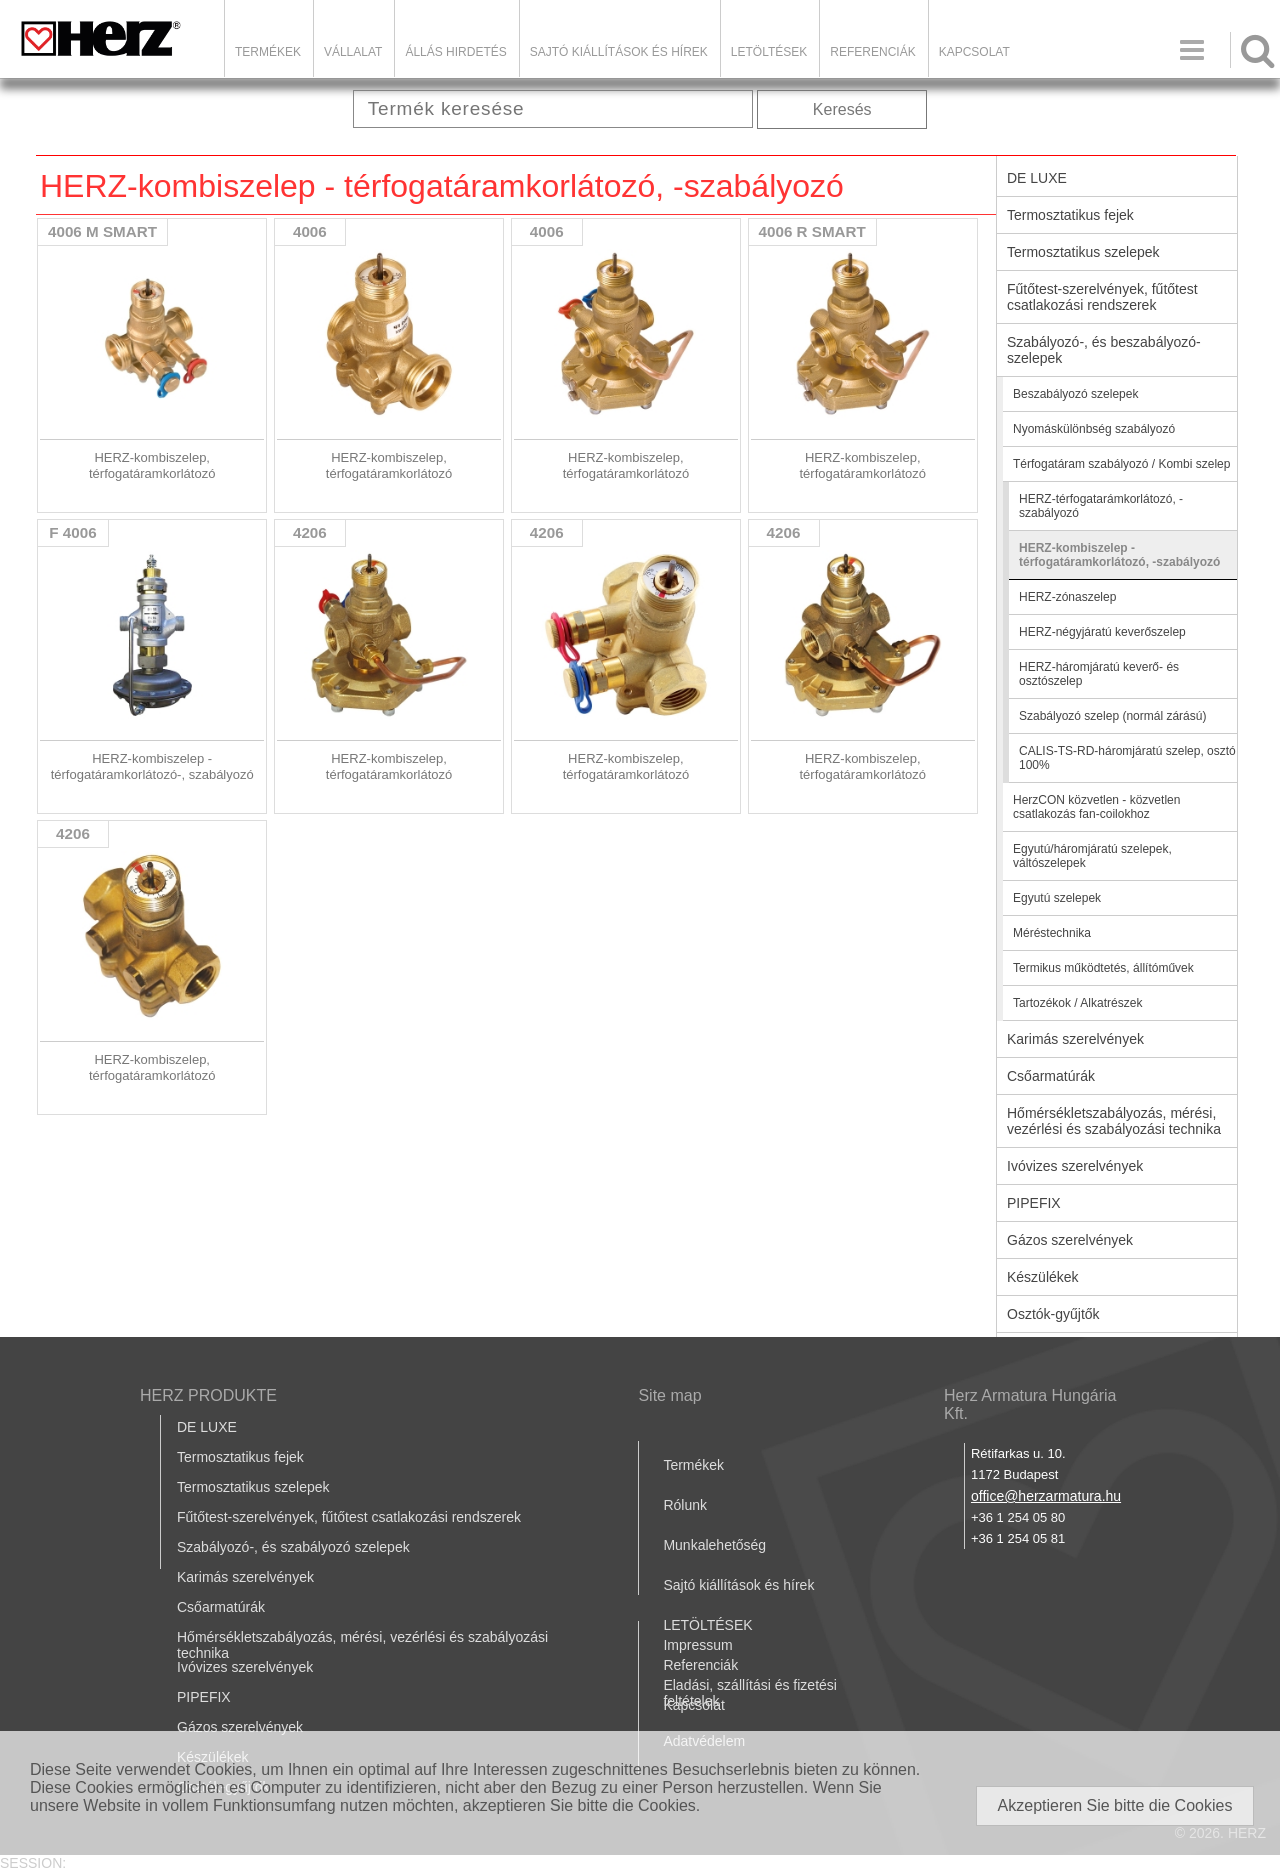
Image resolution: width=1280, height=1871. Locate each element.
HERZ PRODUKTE (208, 1395)
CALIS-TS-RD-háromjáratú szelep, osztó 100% (1127, 758)
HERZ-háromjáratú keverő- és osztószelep (1099, 674)
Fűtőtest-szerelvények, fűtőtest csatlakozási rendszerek (1102, 297)
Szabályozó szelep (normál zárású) (1112, 716)
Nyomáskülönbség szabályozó (1094, 429)
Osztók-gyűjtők (1053, 1314)
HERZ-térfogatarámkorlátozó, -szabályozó (1101, 506)
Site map (669, 1395)
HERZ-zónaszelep (1067, 597)
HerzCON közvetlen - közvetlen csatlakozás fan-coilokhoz (1096, 807)
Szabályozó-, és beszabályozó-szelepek (1104, 350)
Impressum (697, 1645)
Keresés (842, 109)
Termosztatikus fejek (1070, 215)
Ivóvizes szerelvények (1075, 1166)
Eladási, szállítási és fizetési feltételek (750, 1693)
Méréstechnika (1052, 933)
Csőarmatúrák (1051, 1076)
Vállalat (353, 52)
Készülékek (1043, 1277)
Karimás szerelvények (1075, 1039)
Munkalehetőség (714, 1545)
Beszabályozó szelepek (1075, 394)
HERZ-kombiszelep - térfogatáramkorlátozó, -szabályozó (1119, 555)
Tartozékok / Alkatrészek (1077, 1003)
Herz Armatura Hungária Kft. (1030, 1404)
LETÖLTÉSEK (769, 52)
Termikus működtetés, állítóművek (1103, 968)
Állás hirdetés (455, 52)
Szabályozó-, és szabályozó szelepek (293, 1547)
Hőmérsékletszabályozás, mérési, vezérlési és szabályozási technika (1114, 1121)
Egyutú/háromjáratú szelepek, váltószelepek (1092, 856)
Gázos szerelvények (1070, 1240)
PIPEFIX (1034, 1203)
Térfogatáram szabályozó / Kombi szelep (1121, 464)
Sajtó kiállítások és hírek (619, 52)
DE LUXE (1037, 178)
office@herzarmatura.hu (1046, 1496)
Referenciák (872, 52)
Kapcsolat (974, 52)
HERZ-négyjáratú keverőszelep (1102, 632)
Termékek (268, 52)
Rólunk (685, 1505)
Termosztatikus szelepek (1083, 252)
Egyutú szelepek (1057, 898)
